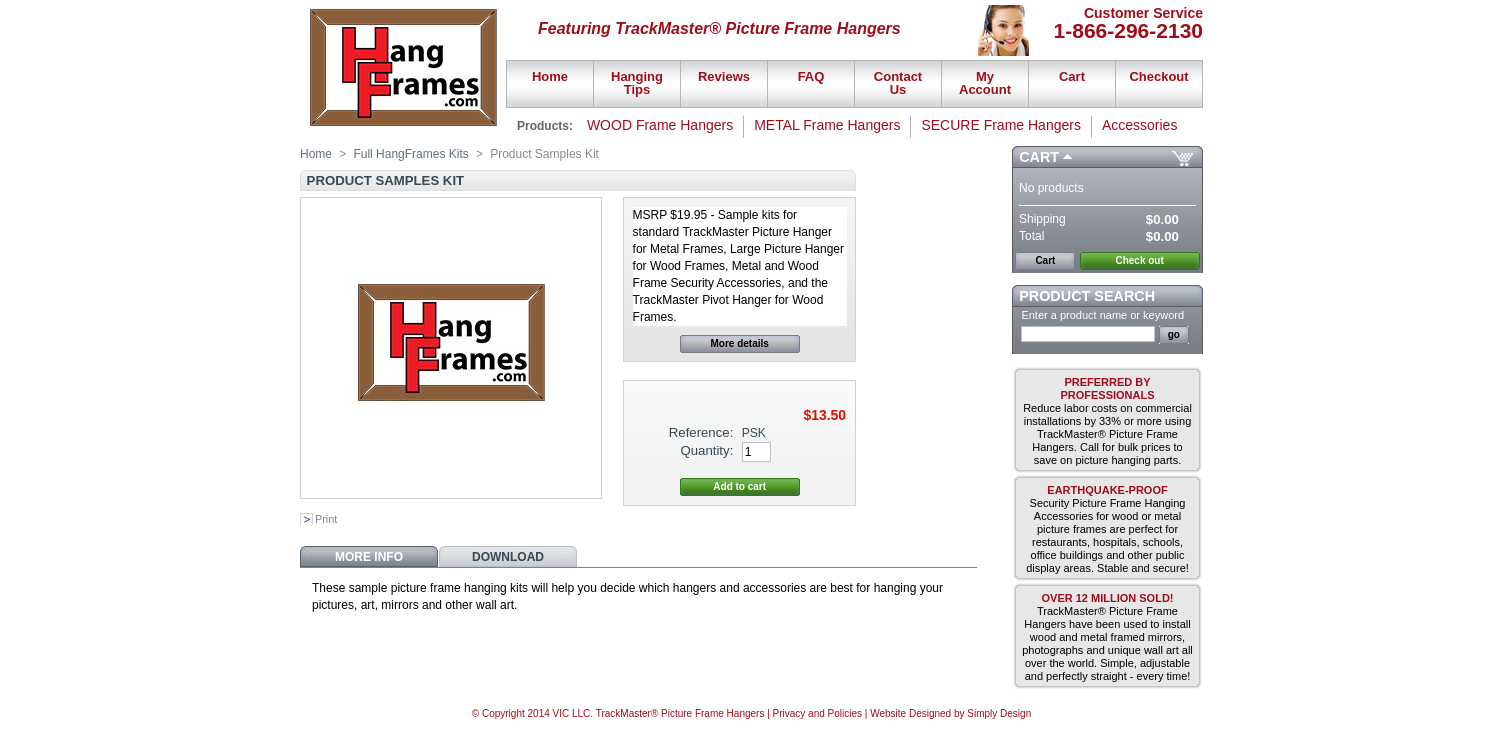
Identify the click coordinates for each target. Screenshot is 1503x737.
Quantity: (707, 450)
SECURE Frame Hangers (1001, 125)
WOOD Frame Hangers (660, 125)
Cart (1039, 157)
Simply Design (999, 713)
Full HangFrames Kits (410, 154)
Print (326, 519)
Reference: (701, 432)
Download (508, 557)
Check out (1139, 260)
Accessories (1139, 125)
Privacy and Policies (817, 713)
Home (316, 154)
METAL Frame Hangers (827, 125)
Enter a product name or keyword (1102, 315)
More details (740, 343)
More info (369, 557)
